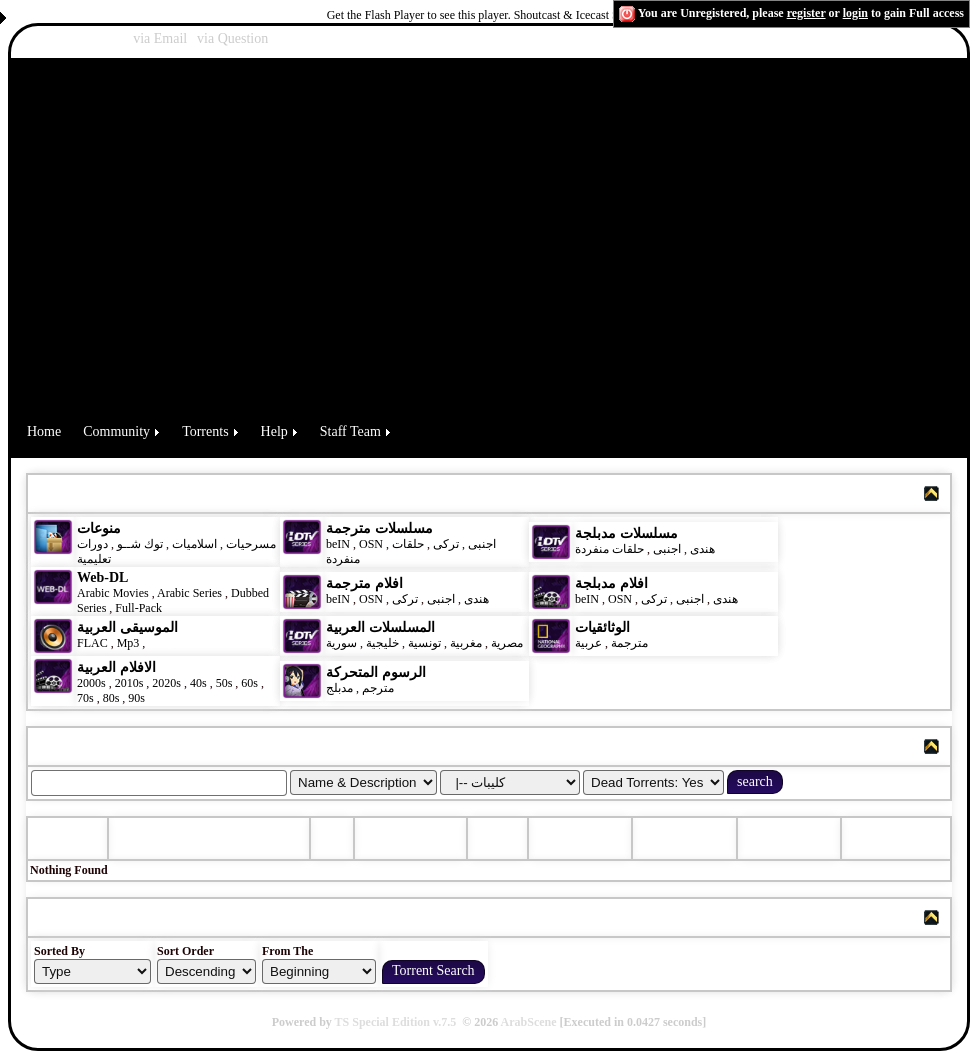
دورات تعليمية (94, 551)
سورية (341, 643)
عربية (588, 643)
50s (224, 683)
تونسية (424, 643)
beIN (339, 544)
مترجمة (629, 643)
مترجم (378, 688)
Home (44, 431)
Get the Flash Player (376, 15)
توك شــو (140, 544)
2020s (166, 683)
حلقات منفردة (609, 549)
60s (249, 683)
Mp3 (128, 643)
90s (136, 698)
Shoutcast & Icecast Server (579, 15)
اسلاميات (193, 544)
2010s (129, 683)
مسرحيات (251, 544)
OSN (371, 544)
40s (198, 683)
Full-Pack (138, 608)
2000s (91, 683)
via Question (232, 38)
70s (85, 698)
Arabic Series (189, 593)
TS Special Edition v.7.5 (396, 1022)
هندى (702, 549)
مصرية (507, 643)
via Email (160, 38)
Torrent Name (165, 838)
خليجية (382, 643)
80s (111, 698)
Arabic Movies (113, 593)
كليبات (164, 643)
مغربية (466, 643)
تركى (446, 544)
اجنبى (482, 544)
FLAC (92, 643)
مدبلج (339, 688)
